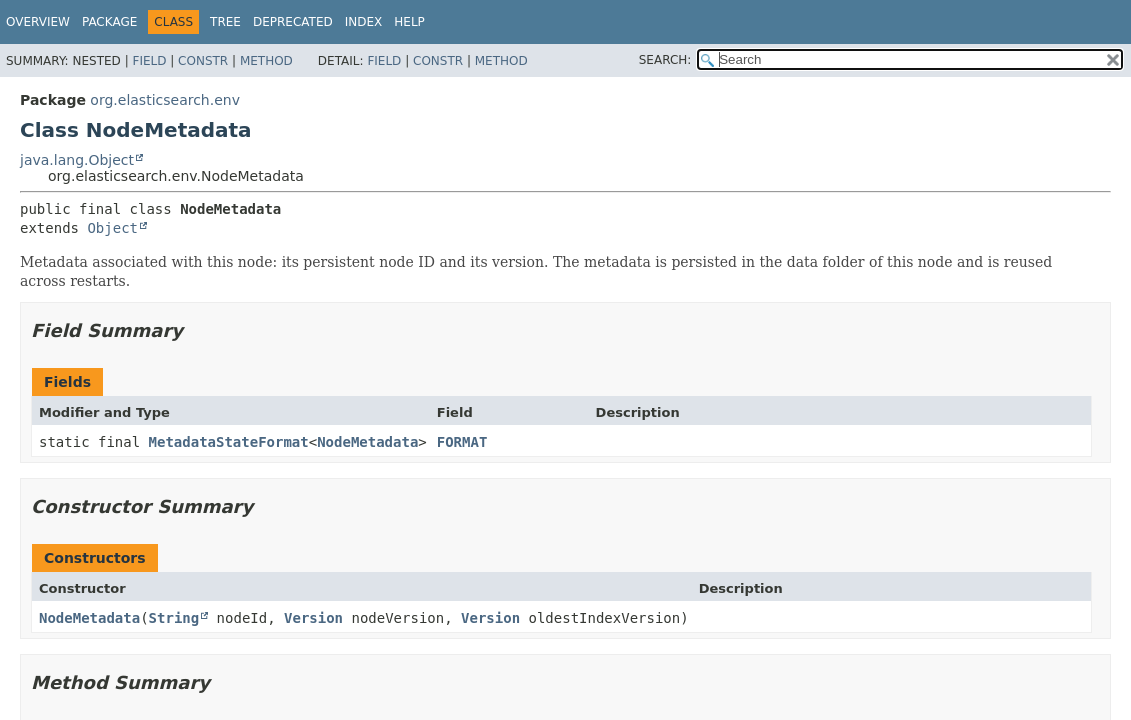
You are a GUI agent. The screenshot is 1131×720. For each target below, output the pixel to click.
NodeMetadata (367, 442)
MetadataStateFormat (229, 442)
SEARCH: (665, 60)
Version (313, 618)
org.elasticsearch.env (165, 100)
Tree (225, 22)
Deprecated (293, 22)
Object (112, 228)
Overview (38, 22)
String (174, 618)
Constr (203, 61)
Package (109, 22)
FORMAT (462, 442)
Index (364, 22)
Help (409, 22)
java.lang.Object (77, 160)
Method (266, 61)
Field (149, 61)
